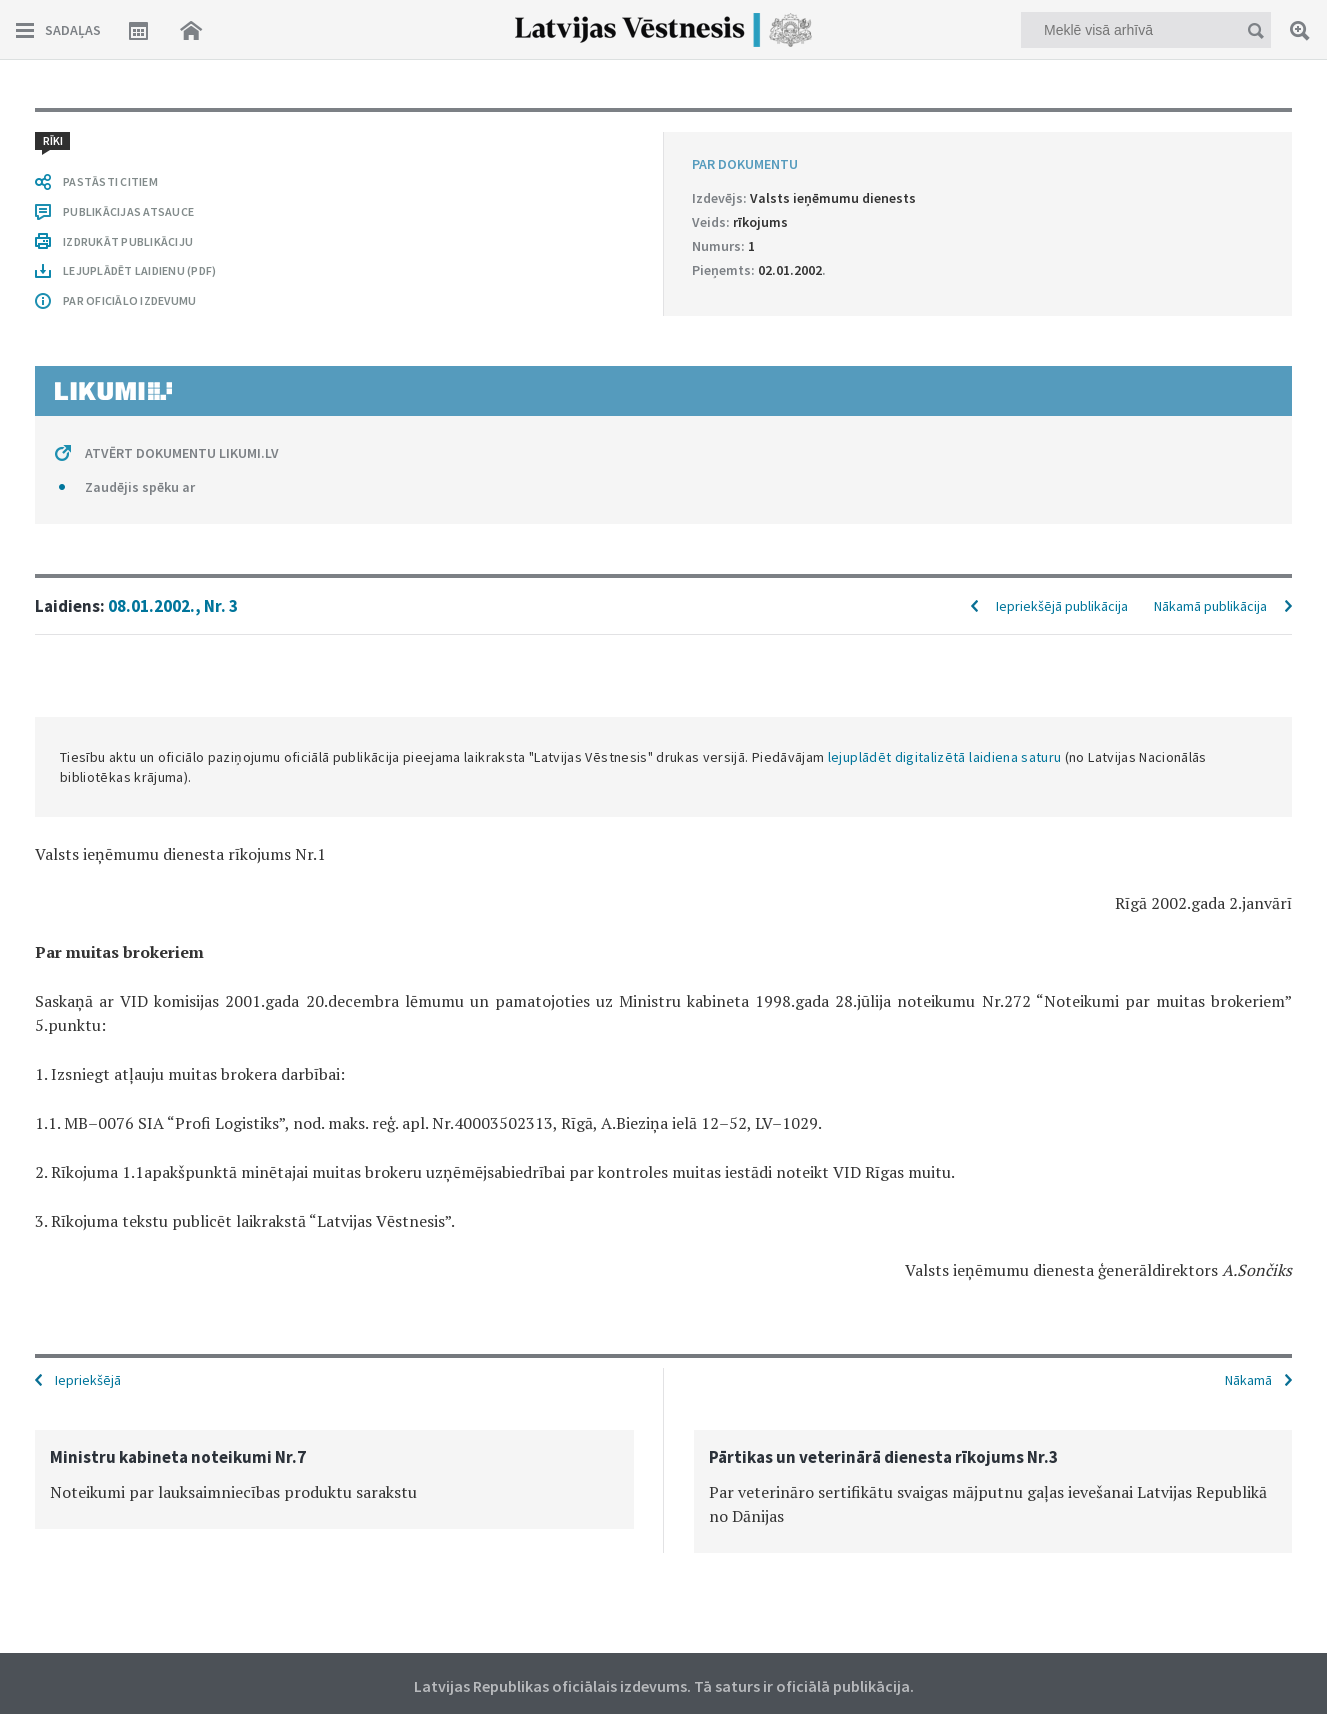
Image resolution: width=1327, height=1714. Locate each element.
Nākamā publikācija (1210, 606)
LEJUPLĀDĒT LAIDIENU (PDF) (139, 270)
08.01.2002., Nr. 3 (173, 606)
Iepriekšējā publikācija (1062, 606)
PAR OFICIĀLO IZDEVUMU (129, 300)
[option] (334, 1479)
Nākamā (1248, 1380)
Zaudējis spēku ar (140, 487)
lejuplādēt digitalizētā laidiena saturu (945, 757)
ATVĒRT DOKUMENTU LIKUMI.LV (182, 453)
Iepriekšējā (88, 1380)
